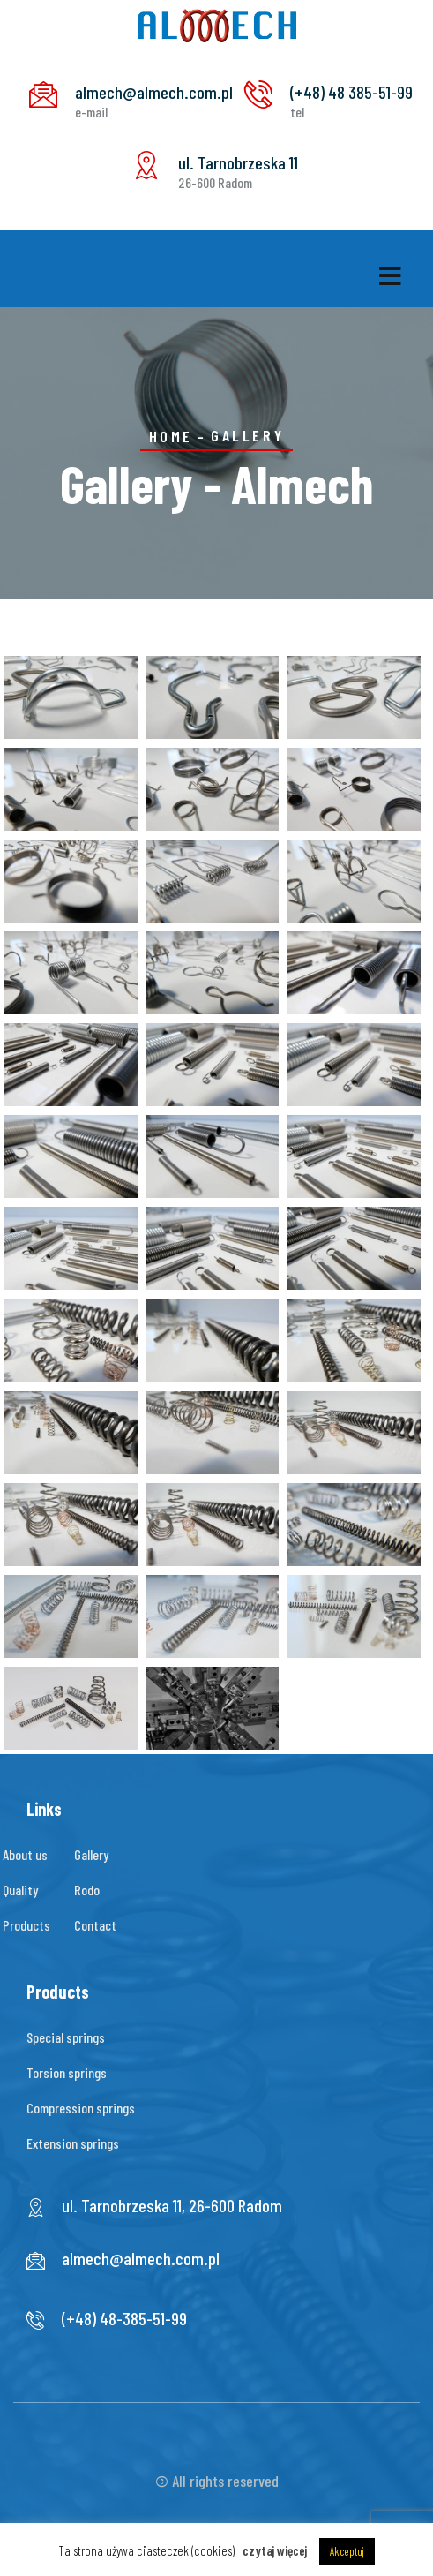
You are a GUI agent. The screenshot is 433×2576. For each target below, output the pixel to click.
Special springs (65, 2037)
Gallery (91, 1854)
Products (26, 1925)
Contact (95, 1925)
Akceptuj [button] (347, 2551)
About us (25, 1854)
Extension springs (72, 2143)
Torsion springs (66, 2072)
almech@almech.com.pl (141, 2258)
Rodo (87, 1889)
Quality (20, 1889)
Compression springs (80, 2107)
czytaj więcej (275, 2550)
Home (171, 436)
